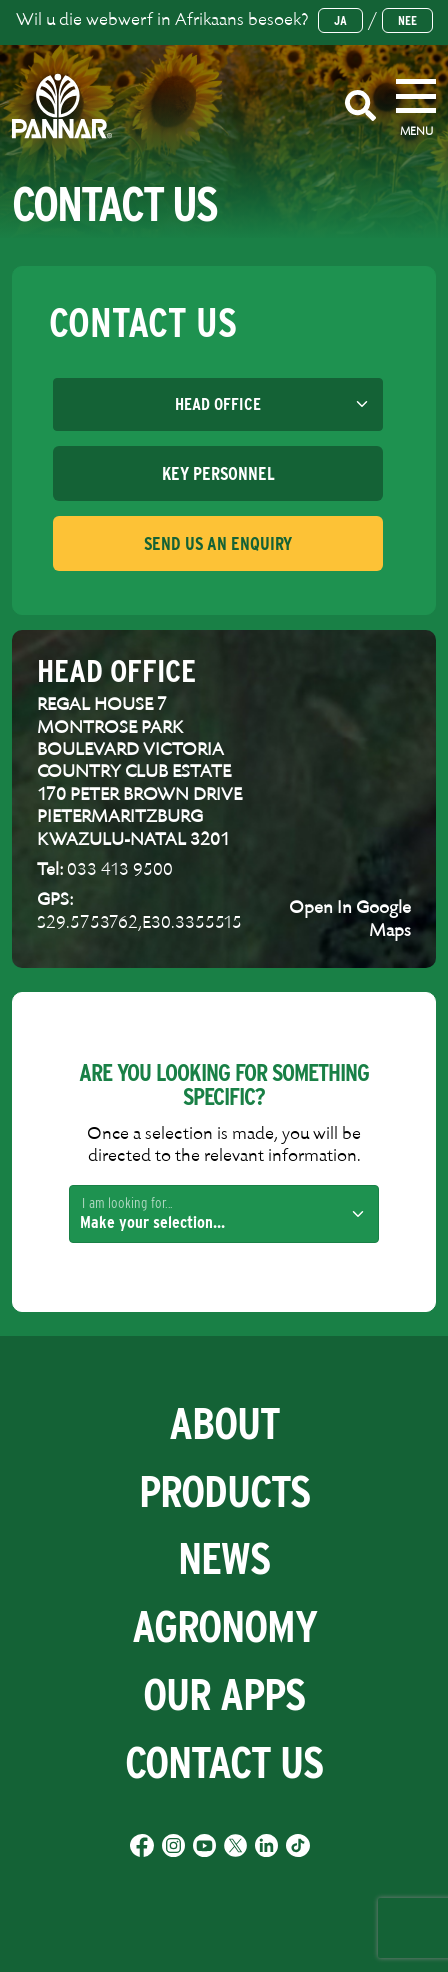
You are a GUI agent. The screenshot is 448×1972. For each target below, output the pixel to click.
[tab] (218, 473)
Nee (407, 20)
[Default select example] (218, 405)
